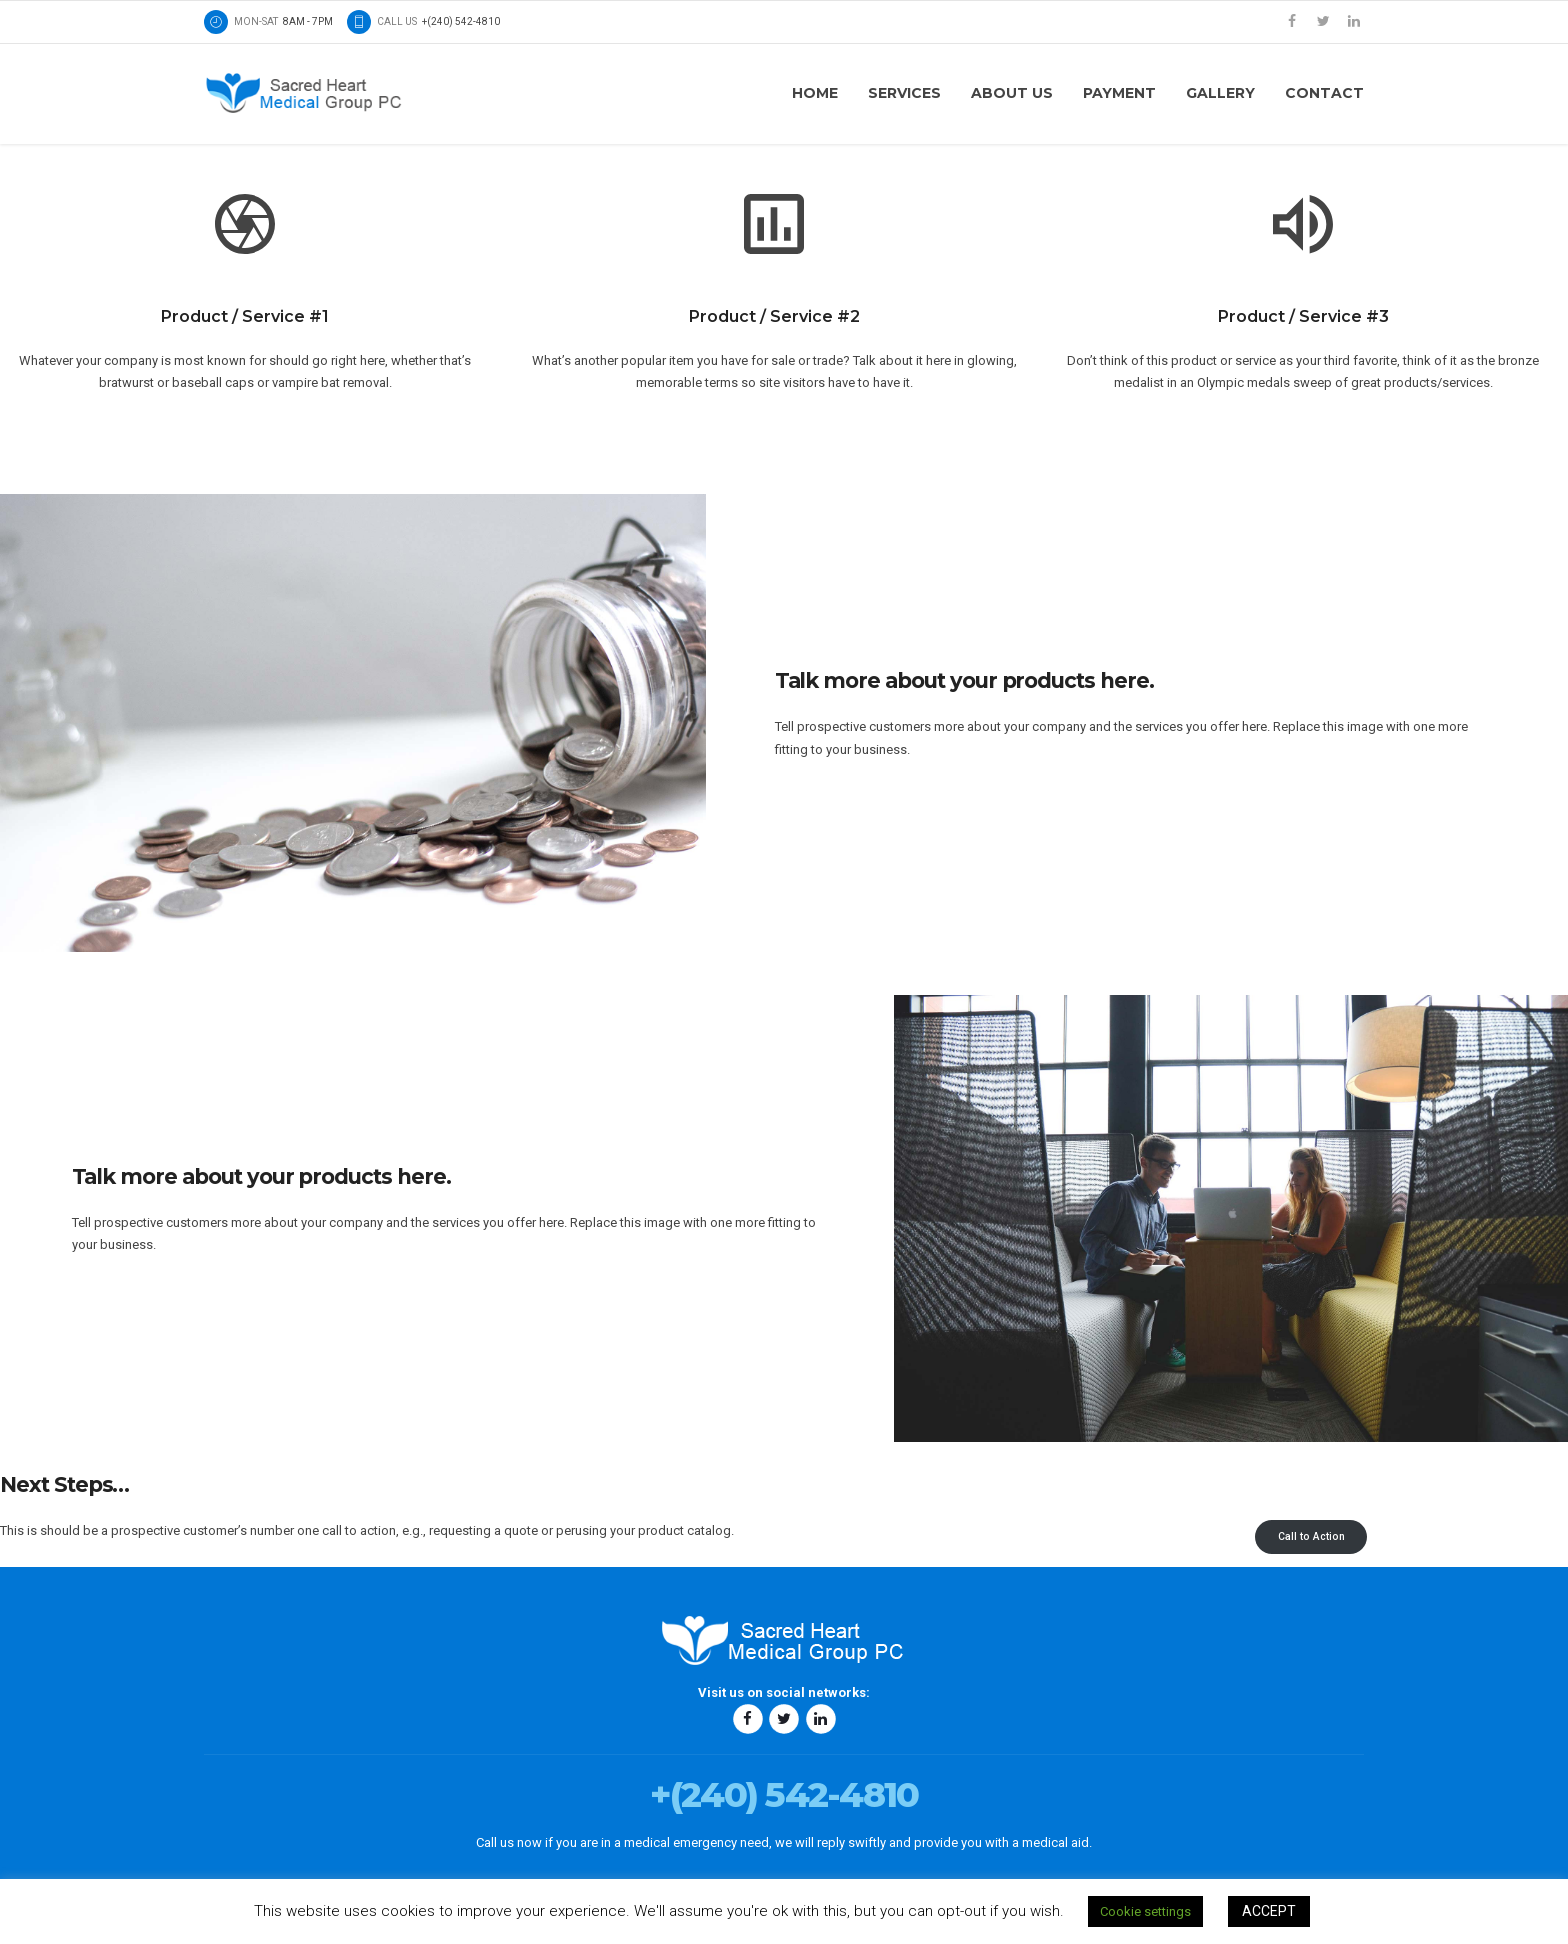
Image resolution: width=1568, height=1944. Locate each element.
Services (904, 93)
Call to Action (1311, 1536)
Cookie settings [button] (1145, 1911)
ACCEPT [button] (1269, 1911)
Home (815, 93)
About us (1012, 93)
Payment (1119, 93)
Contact (1324, 93)
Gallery (1220, 93)
